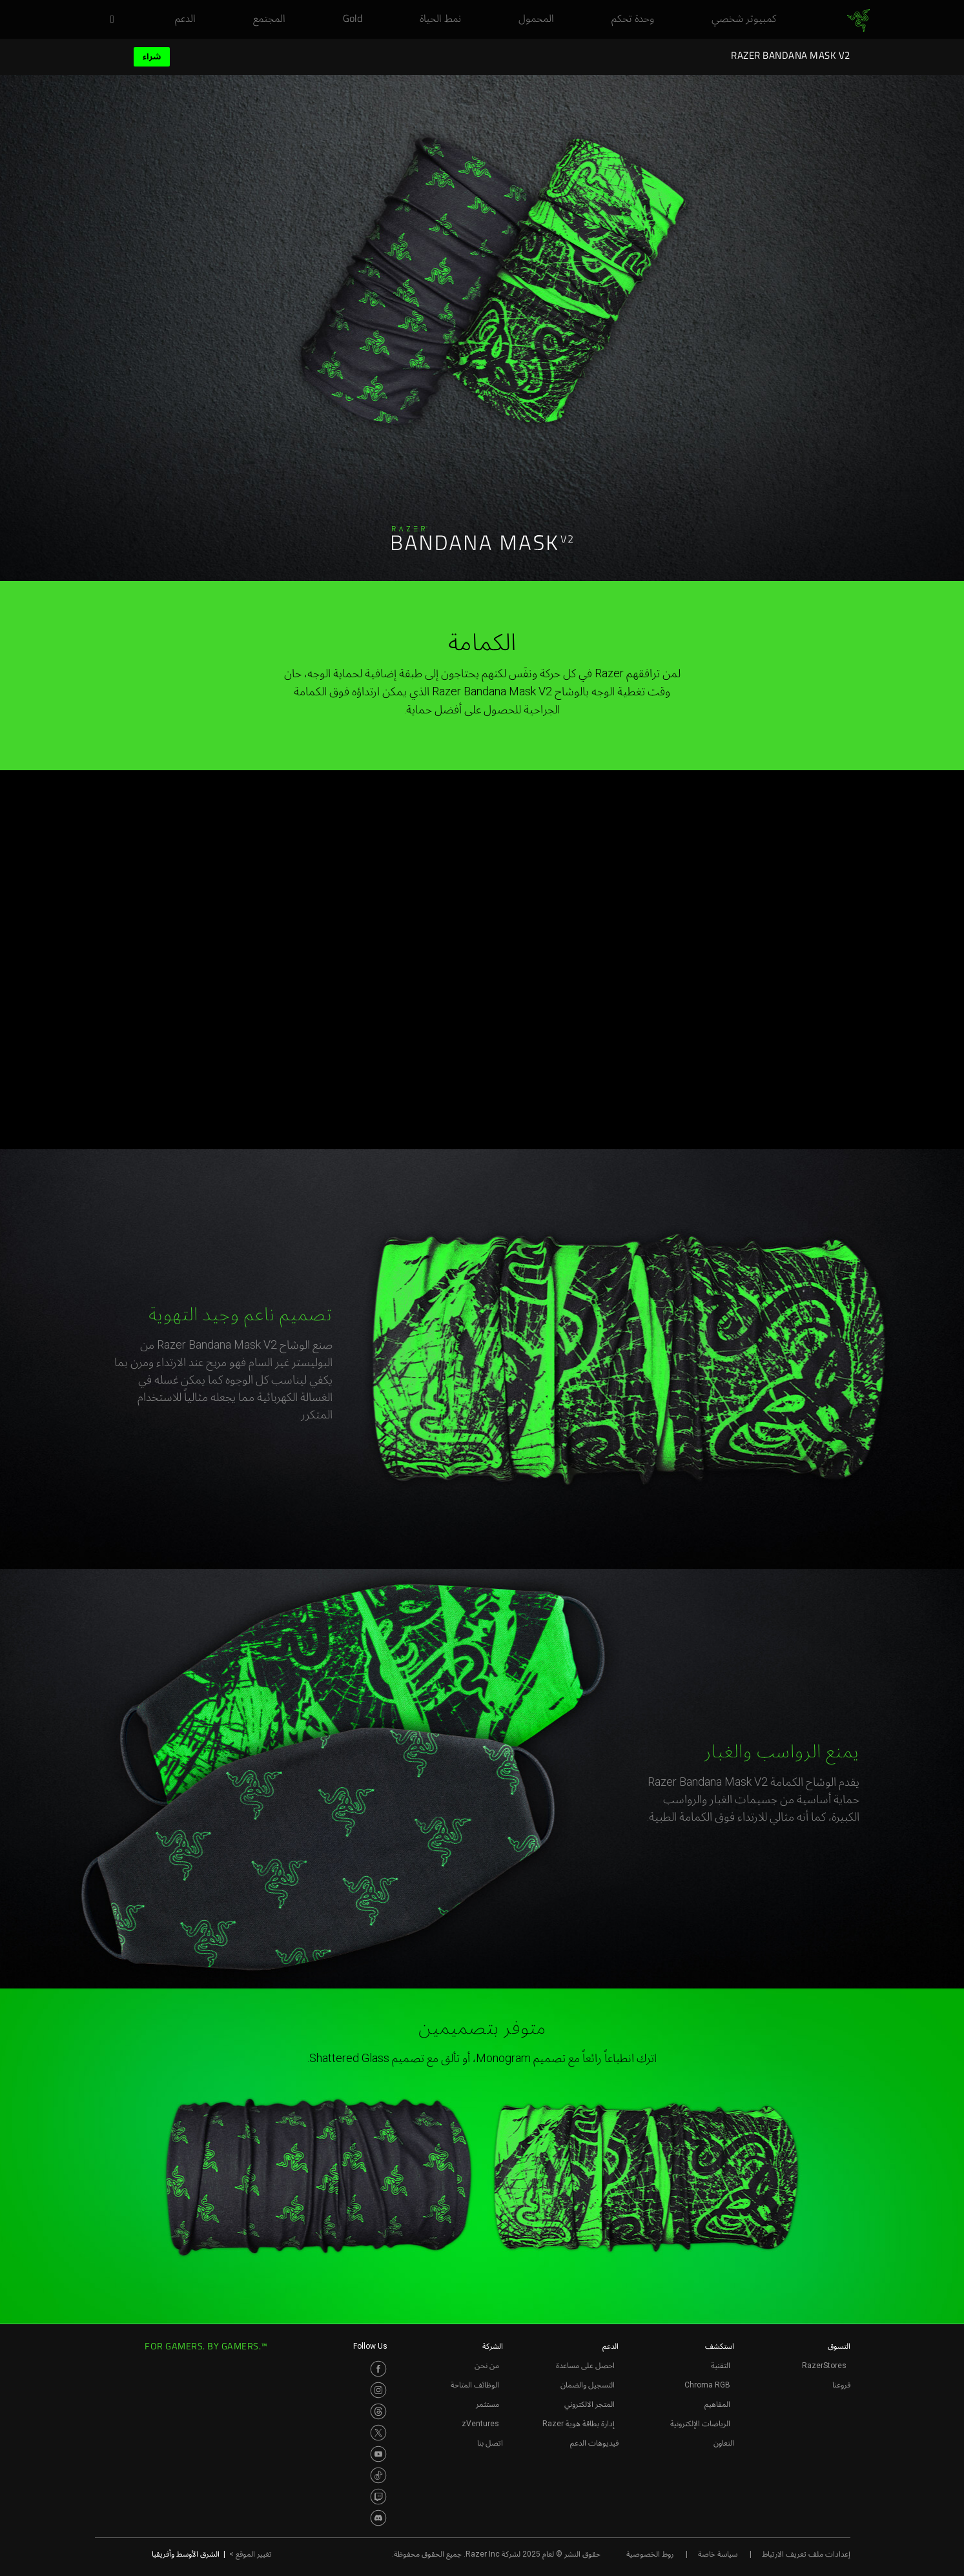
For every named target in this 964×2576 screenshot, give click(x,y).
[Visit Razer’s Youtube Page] (378, 2454)
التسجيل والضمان (587, 2384)
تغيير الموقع (250, 2554)
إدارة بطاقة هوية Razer (578, 2423)
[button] (107, 20)
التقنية (720, 2365)
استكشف (719, 2346)
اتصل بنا (490, 2443)
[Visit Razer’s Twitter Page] (378, 2433)
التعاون (723, 2443)
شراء (152, 56)
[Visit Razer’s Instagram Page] (378, 2390)
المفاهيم (717, 2404)
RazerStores (824, 2365)
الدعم (610, 2346)
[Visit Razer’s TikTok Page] (378, 2475)
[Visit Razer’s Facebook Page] (378, 2369)
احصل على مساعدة (585, 2365)
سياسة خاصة (717, 2554)
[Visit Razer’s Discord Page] (378, 2518)
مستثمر (487, 2404)
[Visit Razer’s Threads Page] (378, 2411)
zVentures (480, 2423)
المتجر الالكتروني (589, 2404)
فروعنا (841, 2384)
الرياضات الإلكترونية (700, 2423)
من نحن (487, 2365)
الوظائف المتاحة (475, 2384)
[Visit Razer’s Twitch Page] (378, 2497)
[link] (858, 20)
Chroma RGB (707, 2384)
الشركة (492, 2346)
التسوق (839, 2346)
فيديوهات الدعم (594, 2443)
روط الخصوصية (649, 2554)
